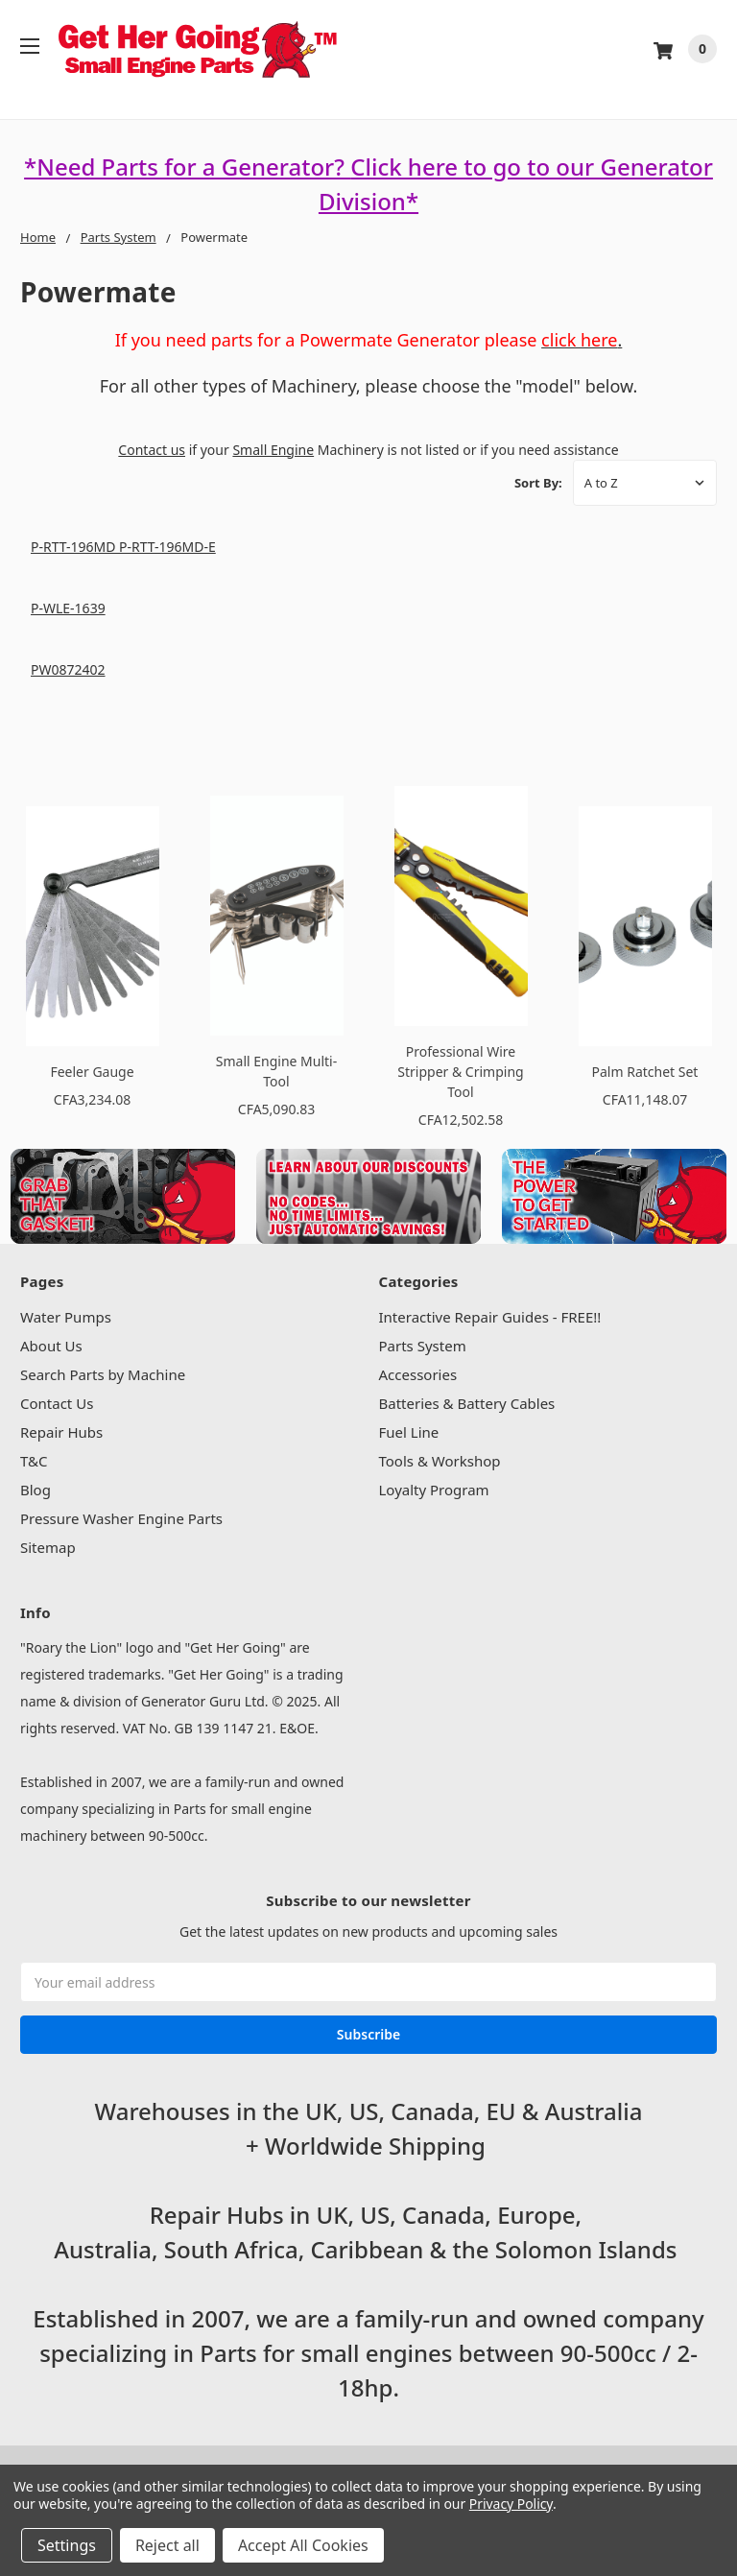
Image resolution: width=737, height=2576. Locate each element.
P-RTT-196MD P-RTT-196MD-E (123, 546)
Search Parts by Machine (102, 1374)
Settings (66, 2545)
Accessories (418, 1374)
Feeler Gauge (91, 1071)
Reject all (167, 2545)
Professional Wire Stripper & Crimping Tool (460, 1071)
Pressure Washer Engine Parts (121, 1518)
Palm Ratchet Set (645, 1071)
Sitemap (48, 1547)
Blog (35, 1489)
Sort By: (538, 482)
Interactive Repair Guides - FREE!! (490, 1316)
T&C (34, 1460)
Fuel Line (409, 1432)
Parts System (422, 1345)
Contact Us (56, 1403)
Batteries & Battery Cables (467, 1403)
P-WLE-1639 (68, 608)
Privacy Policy (511, 2503)
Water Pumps (65, 1316)
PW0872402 (68, 669)
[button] (123, 1196)
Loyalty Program (434, 1489)
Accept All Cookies (303, 2545)
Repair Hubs (61, 1432)
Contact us (151, 450)
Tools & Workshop (440, 1460)
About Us (51, 1345)
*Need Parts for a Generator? (187, 166)
